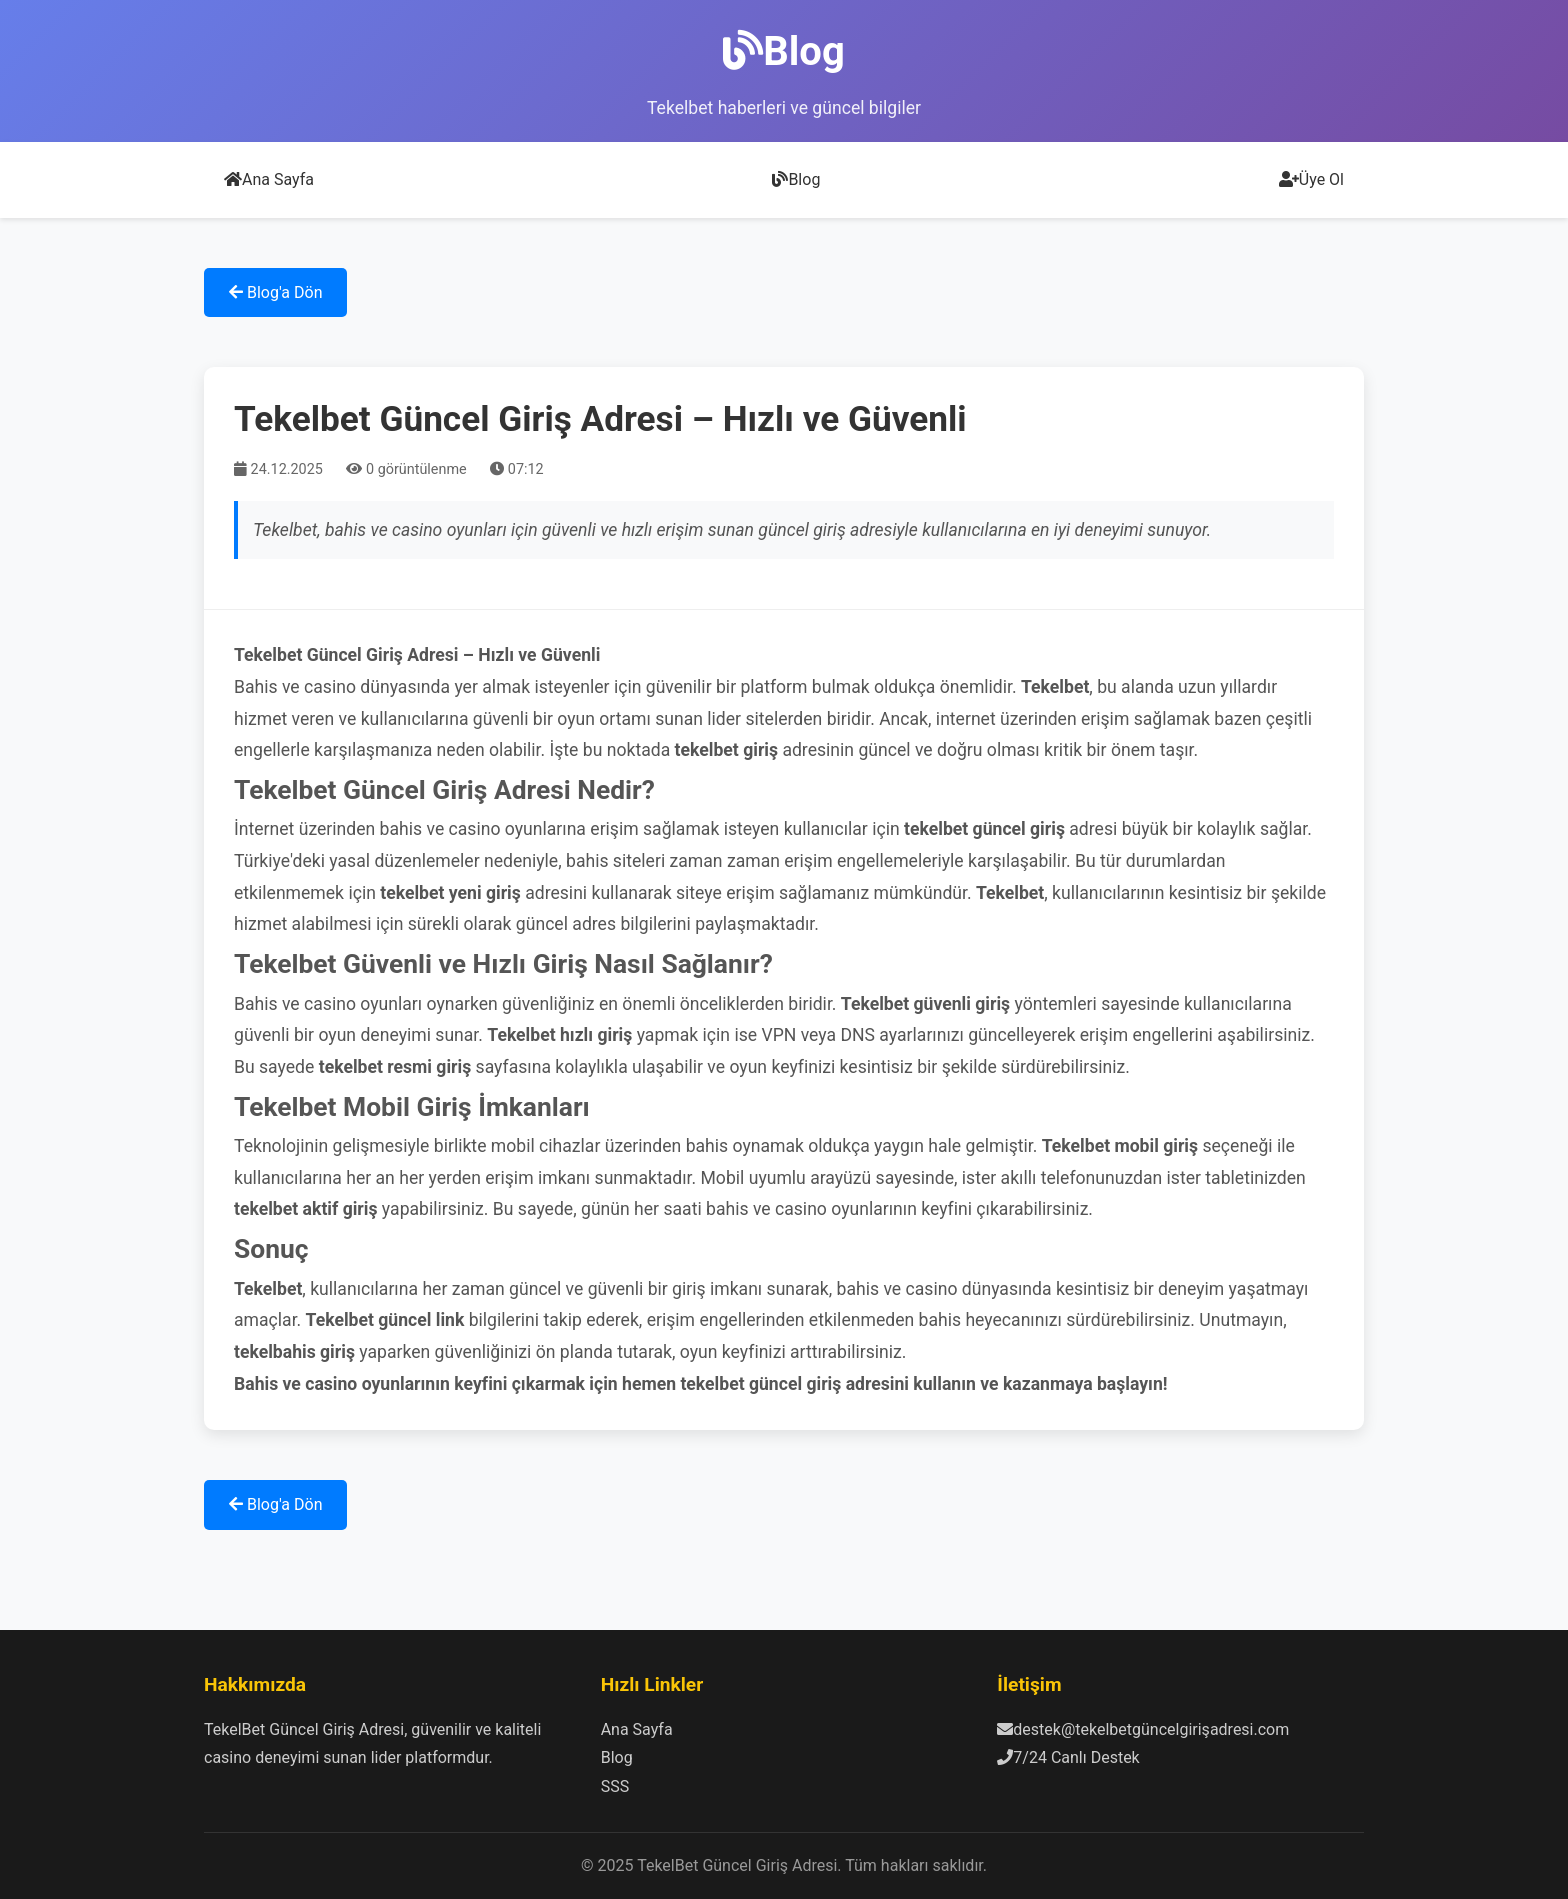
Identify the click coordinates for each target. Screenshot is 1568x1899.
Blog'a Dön (275, 292)
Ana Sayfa (269, 179)
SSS (615, 1786)
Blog (796, 179)
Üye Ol (1311, 179)
